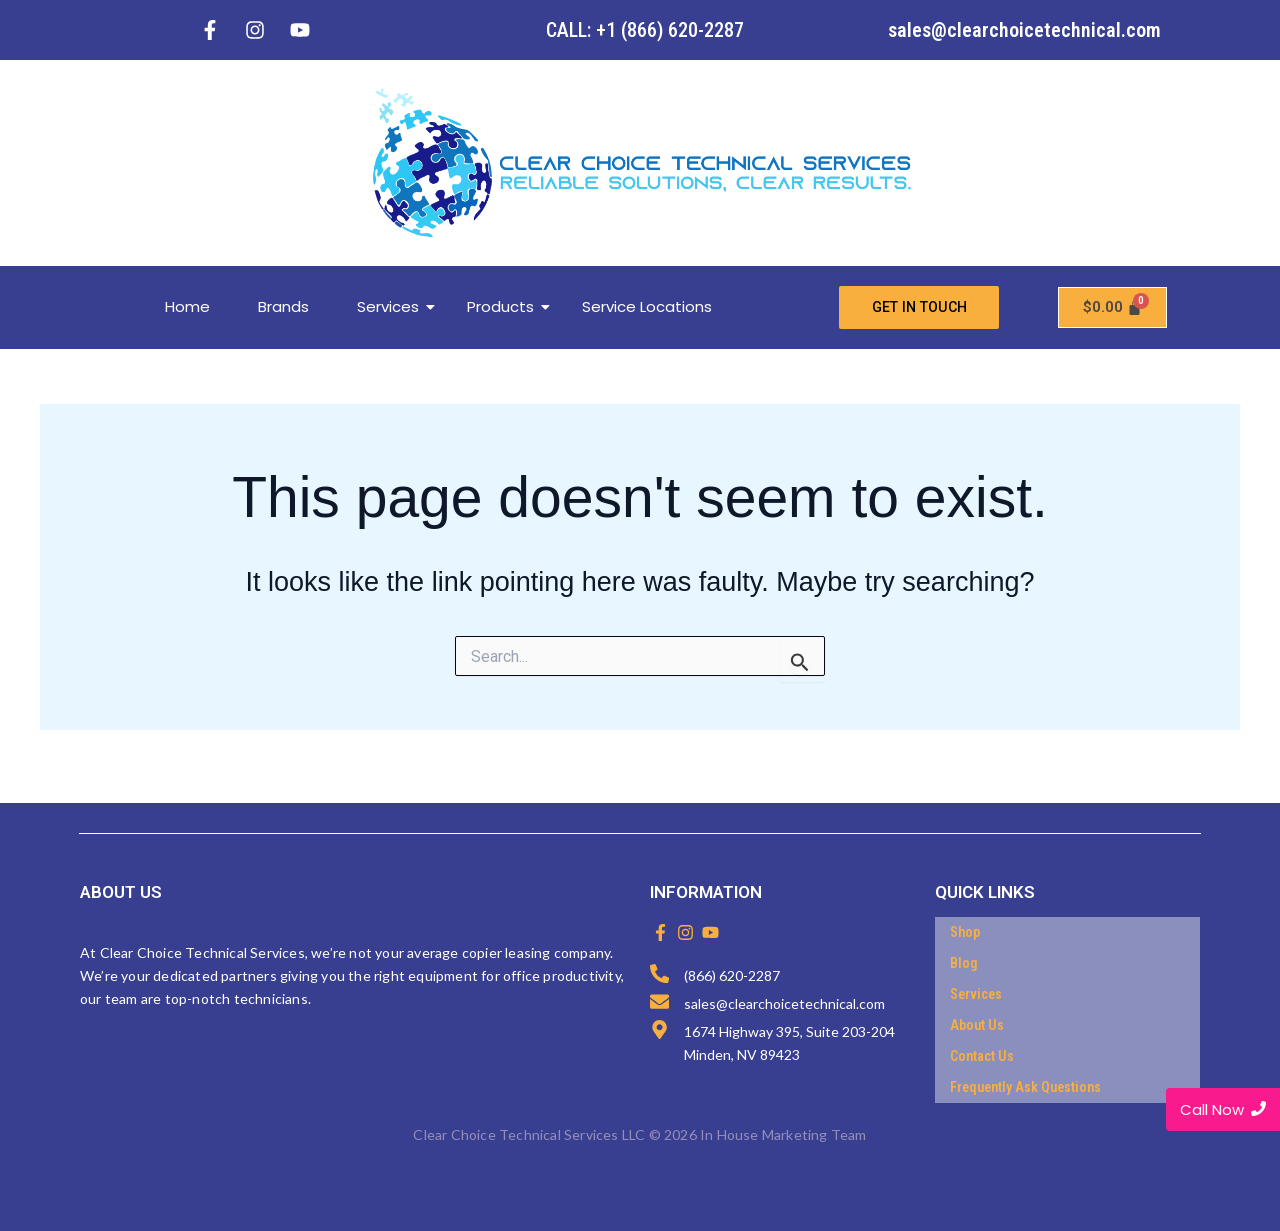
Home (187, 307)
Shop (965, 933)
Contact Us (982, 1057)
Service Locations (647, 307)
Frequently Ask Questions (1025, 1088)
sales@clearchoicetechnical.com (1024, 30)
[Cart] (1113, 308)
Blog (964, 964)
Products (508, 307)
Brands (283, 307)
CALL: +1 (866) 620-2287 (645, 30)
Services (395, 307)
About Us (977, 1026)
